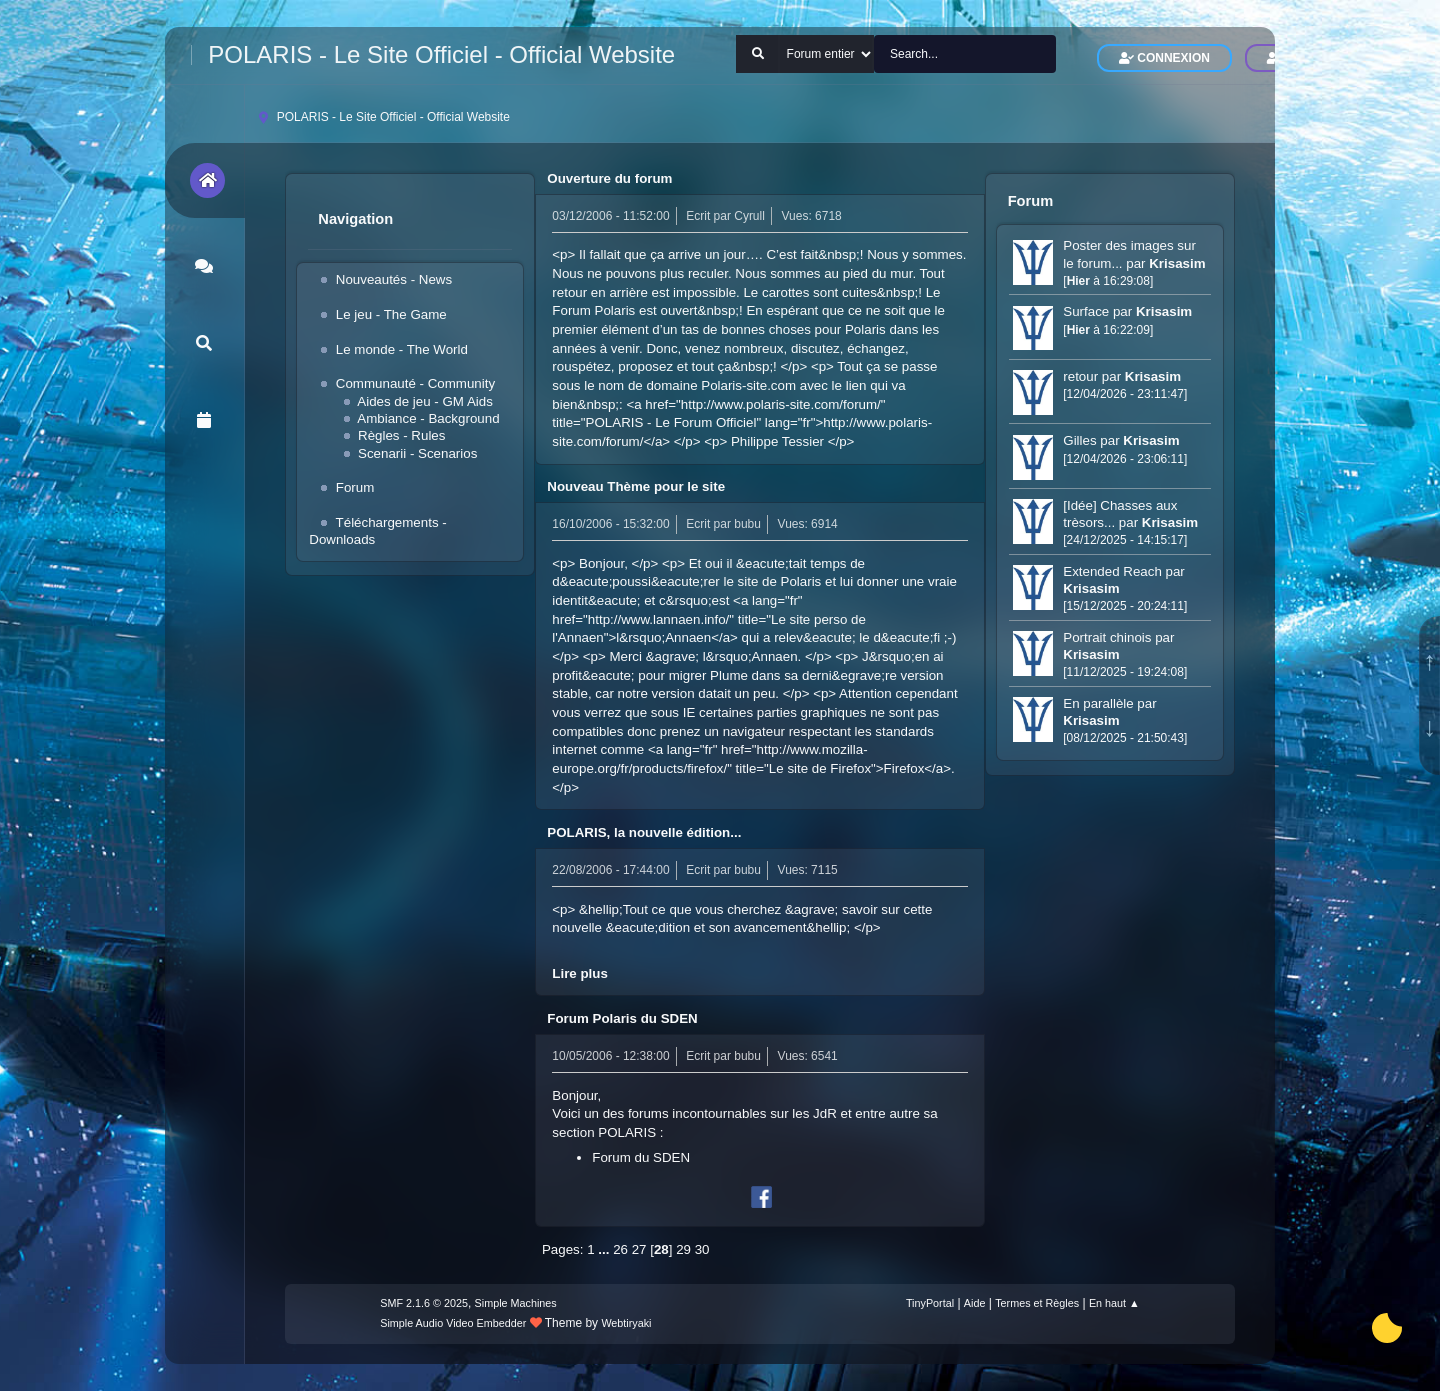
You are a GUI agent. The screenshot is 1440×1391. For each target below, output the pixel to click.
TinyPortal (930, 1303)
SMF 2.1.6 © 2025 (424, 1303)
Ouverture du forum (609, 178)
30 (702, 1249)
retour (1082, 376)
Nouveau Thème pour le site (636, 486)
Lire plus (580, 973)
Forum (355, 487)
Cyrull (749, 216)
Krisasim (1177, 263)
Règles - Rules (401, 435)
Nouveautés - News (394, 279)
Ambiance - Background (428, 418)
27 (639, 1249)
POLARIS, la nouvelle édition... (644, 832)
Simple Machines (516, 1303)
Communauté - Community (415, 383)
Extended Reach (1112, 571)
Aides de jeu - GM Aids (425, 401)
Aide (975, 1303)
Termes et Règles (1037, 1303)
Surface (1086, 311)
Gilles (1079, 440)
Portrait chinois (1107, 637)
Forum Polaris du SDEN (622, 1018)
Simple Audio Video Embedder (453, 1323)
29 (683, 1249)
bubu (747, 524)
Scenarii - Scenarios (417, 453)
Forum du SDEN (641, 1157)
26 (620, 1249)
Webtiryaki (626, 1323)
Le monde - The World (402, 349)
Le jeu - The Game (391, 314)
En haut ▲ (1114, 1303)
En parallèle (1098, 703)
